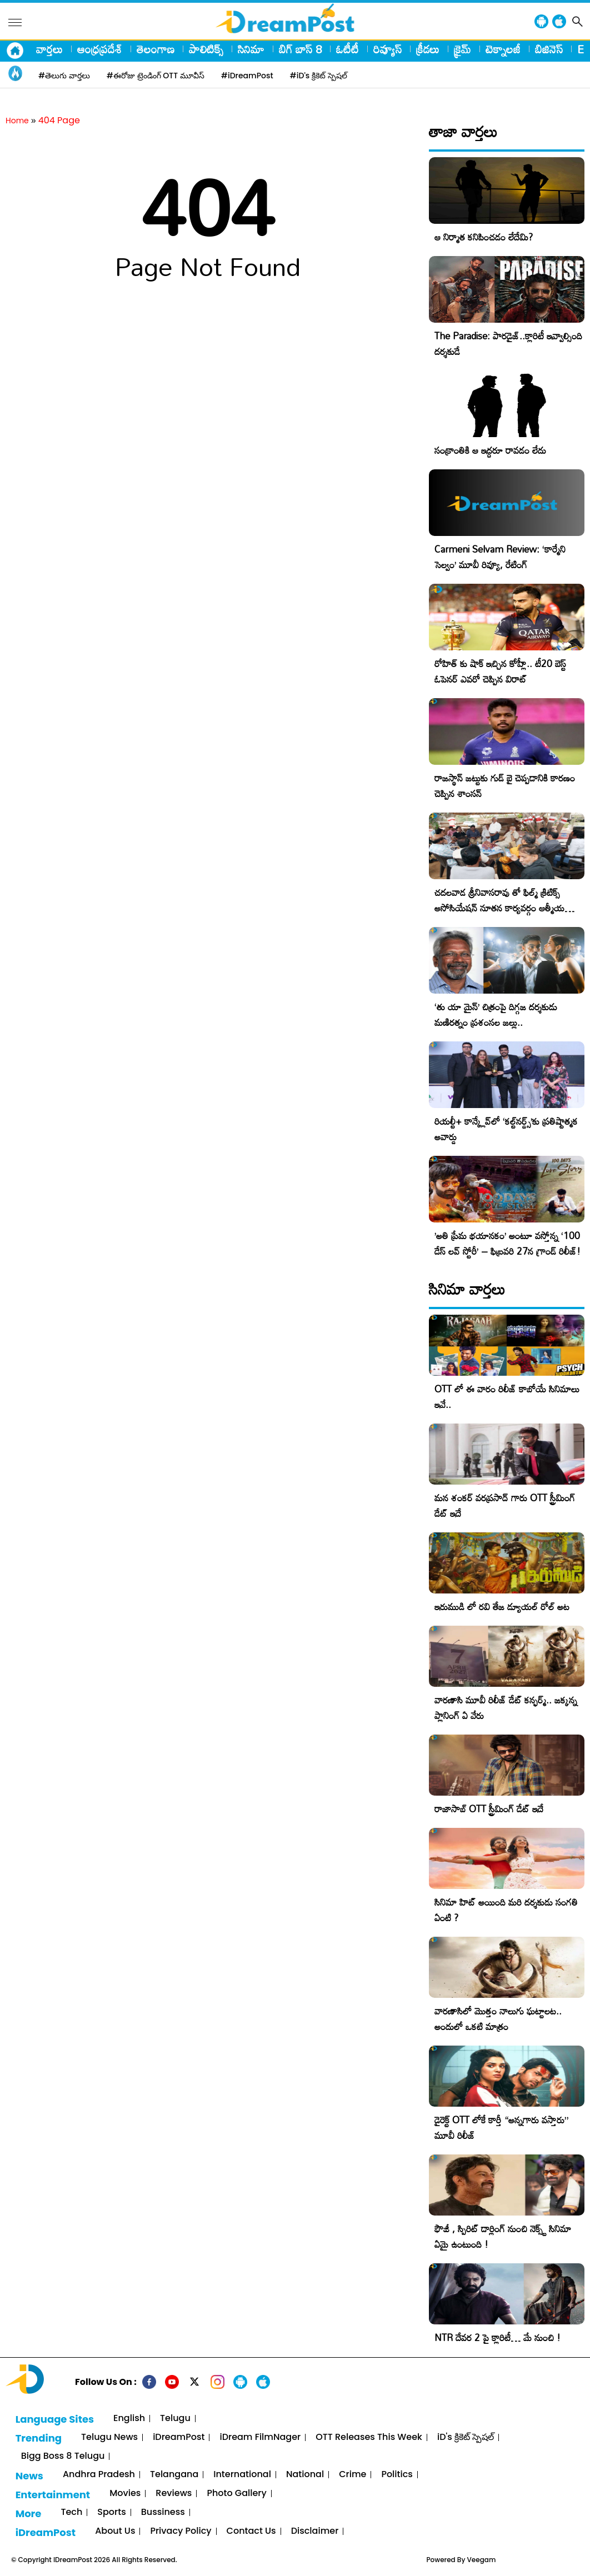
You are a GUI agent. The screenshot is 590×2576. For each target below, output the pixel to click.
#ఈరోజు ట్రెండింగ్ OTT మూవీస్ (155, 75)
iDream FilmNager (260, 2437)
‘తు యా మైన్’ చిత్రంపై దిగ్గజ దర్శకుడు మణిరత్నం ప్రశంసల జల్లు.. (495, 1014)
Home (17, 120)
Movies (125, 2493)
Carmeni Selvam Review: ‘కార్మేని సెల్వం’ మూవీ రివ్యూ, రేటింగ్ (500, 557)
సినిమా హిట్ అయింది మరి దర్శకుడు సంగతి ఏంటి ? (506, 1910)
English (129, 2418)
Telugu (175, 2418)
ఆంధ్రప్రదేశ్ (99, 49)
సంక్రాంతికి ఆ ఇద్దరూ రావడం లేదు (490, 450)
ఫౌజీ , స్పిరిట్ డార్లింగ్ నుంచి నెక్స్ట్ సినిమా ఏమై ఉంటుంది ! (502, 2236)
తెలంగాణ (155, 49)
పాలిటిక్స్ (206, 49)
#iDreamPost (247, 75)
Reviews (174, 2493)
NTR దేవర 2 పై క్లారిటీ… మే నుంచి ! (497, 2337)
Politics (397, 2474)
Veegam (481, 2559)
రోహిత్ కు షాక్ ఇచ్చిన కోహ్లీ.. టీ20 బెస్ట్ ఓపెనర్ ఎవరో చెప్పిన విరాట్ (500, 671)
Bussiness (163, 2512)
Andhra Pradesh (99, 2474)
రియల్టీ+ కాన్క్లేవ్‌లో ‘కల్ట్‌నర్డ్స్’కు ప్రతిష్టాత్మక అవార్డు (506, 1129)
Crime (352, 2474)
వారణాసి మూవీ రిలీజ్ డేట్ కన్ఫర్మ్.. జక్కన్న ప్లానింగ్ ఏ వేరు (505, 1708)
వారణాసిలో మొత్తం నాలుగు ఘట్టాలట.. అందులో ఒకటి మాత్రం (498, 2019)
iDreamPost (178, 2437)
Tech (71, 2512)
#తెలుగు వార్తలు (64, 75)
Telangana (174, 2474)
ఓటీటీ (347, 49)
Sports (111, 2512)
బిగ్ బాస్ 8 (300, 49)
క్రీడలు (427, 49)
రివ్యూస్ (387, 49)
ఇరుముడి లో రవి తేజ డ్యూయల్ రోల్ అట (501, 1606)
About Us (115, 2531)
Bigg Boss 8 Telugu (63, 2456)
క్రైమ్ (462, 49)
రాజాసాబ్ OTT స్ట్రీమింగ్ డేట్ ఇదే (488, 1809)
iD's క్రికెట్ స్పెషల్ (465, 2437)
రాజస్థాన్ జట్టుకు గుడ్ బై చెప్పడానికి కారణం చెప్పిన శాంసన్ (504, 786)
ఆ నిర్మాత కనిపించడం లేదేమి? (483, 237)
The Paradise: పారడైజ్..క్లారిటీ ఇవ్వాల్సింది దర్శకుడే (508, 343)
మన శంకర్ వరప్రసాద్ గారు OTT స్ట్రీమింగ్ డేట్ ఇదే (504, 1505)
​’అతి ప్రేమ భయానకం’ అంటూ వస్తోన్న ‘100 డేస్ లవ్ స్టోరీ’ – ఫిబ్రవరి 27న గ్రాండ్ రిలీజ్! (507, 1243)
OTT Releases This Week (369, 2437)
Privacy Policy (180, 2531)
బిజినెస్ (549, 49)
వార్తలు (49, 49)
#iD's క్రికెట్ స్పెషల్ (318, 75)
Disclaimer (315, 2531)
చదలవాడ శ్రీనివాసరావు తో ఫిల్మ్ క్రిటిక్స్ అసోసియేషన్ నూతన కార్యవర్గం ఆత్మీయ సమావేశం (499, 908)
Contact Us (251, 2531)
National (305, 2474)
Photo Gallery (236, 2493)
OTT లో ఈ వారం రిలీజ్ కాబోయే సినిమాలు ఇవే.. (506, 1397)
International (242, 2474)
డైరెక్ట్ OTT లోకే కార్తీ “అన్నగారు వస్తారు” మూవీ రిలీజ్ (501, 2127)
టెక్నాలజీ (503, 49)
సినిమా (251, 49)
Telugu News (109, 2437)
